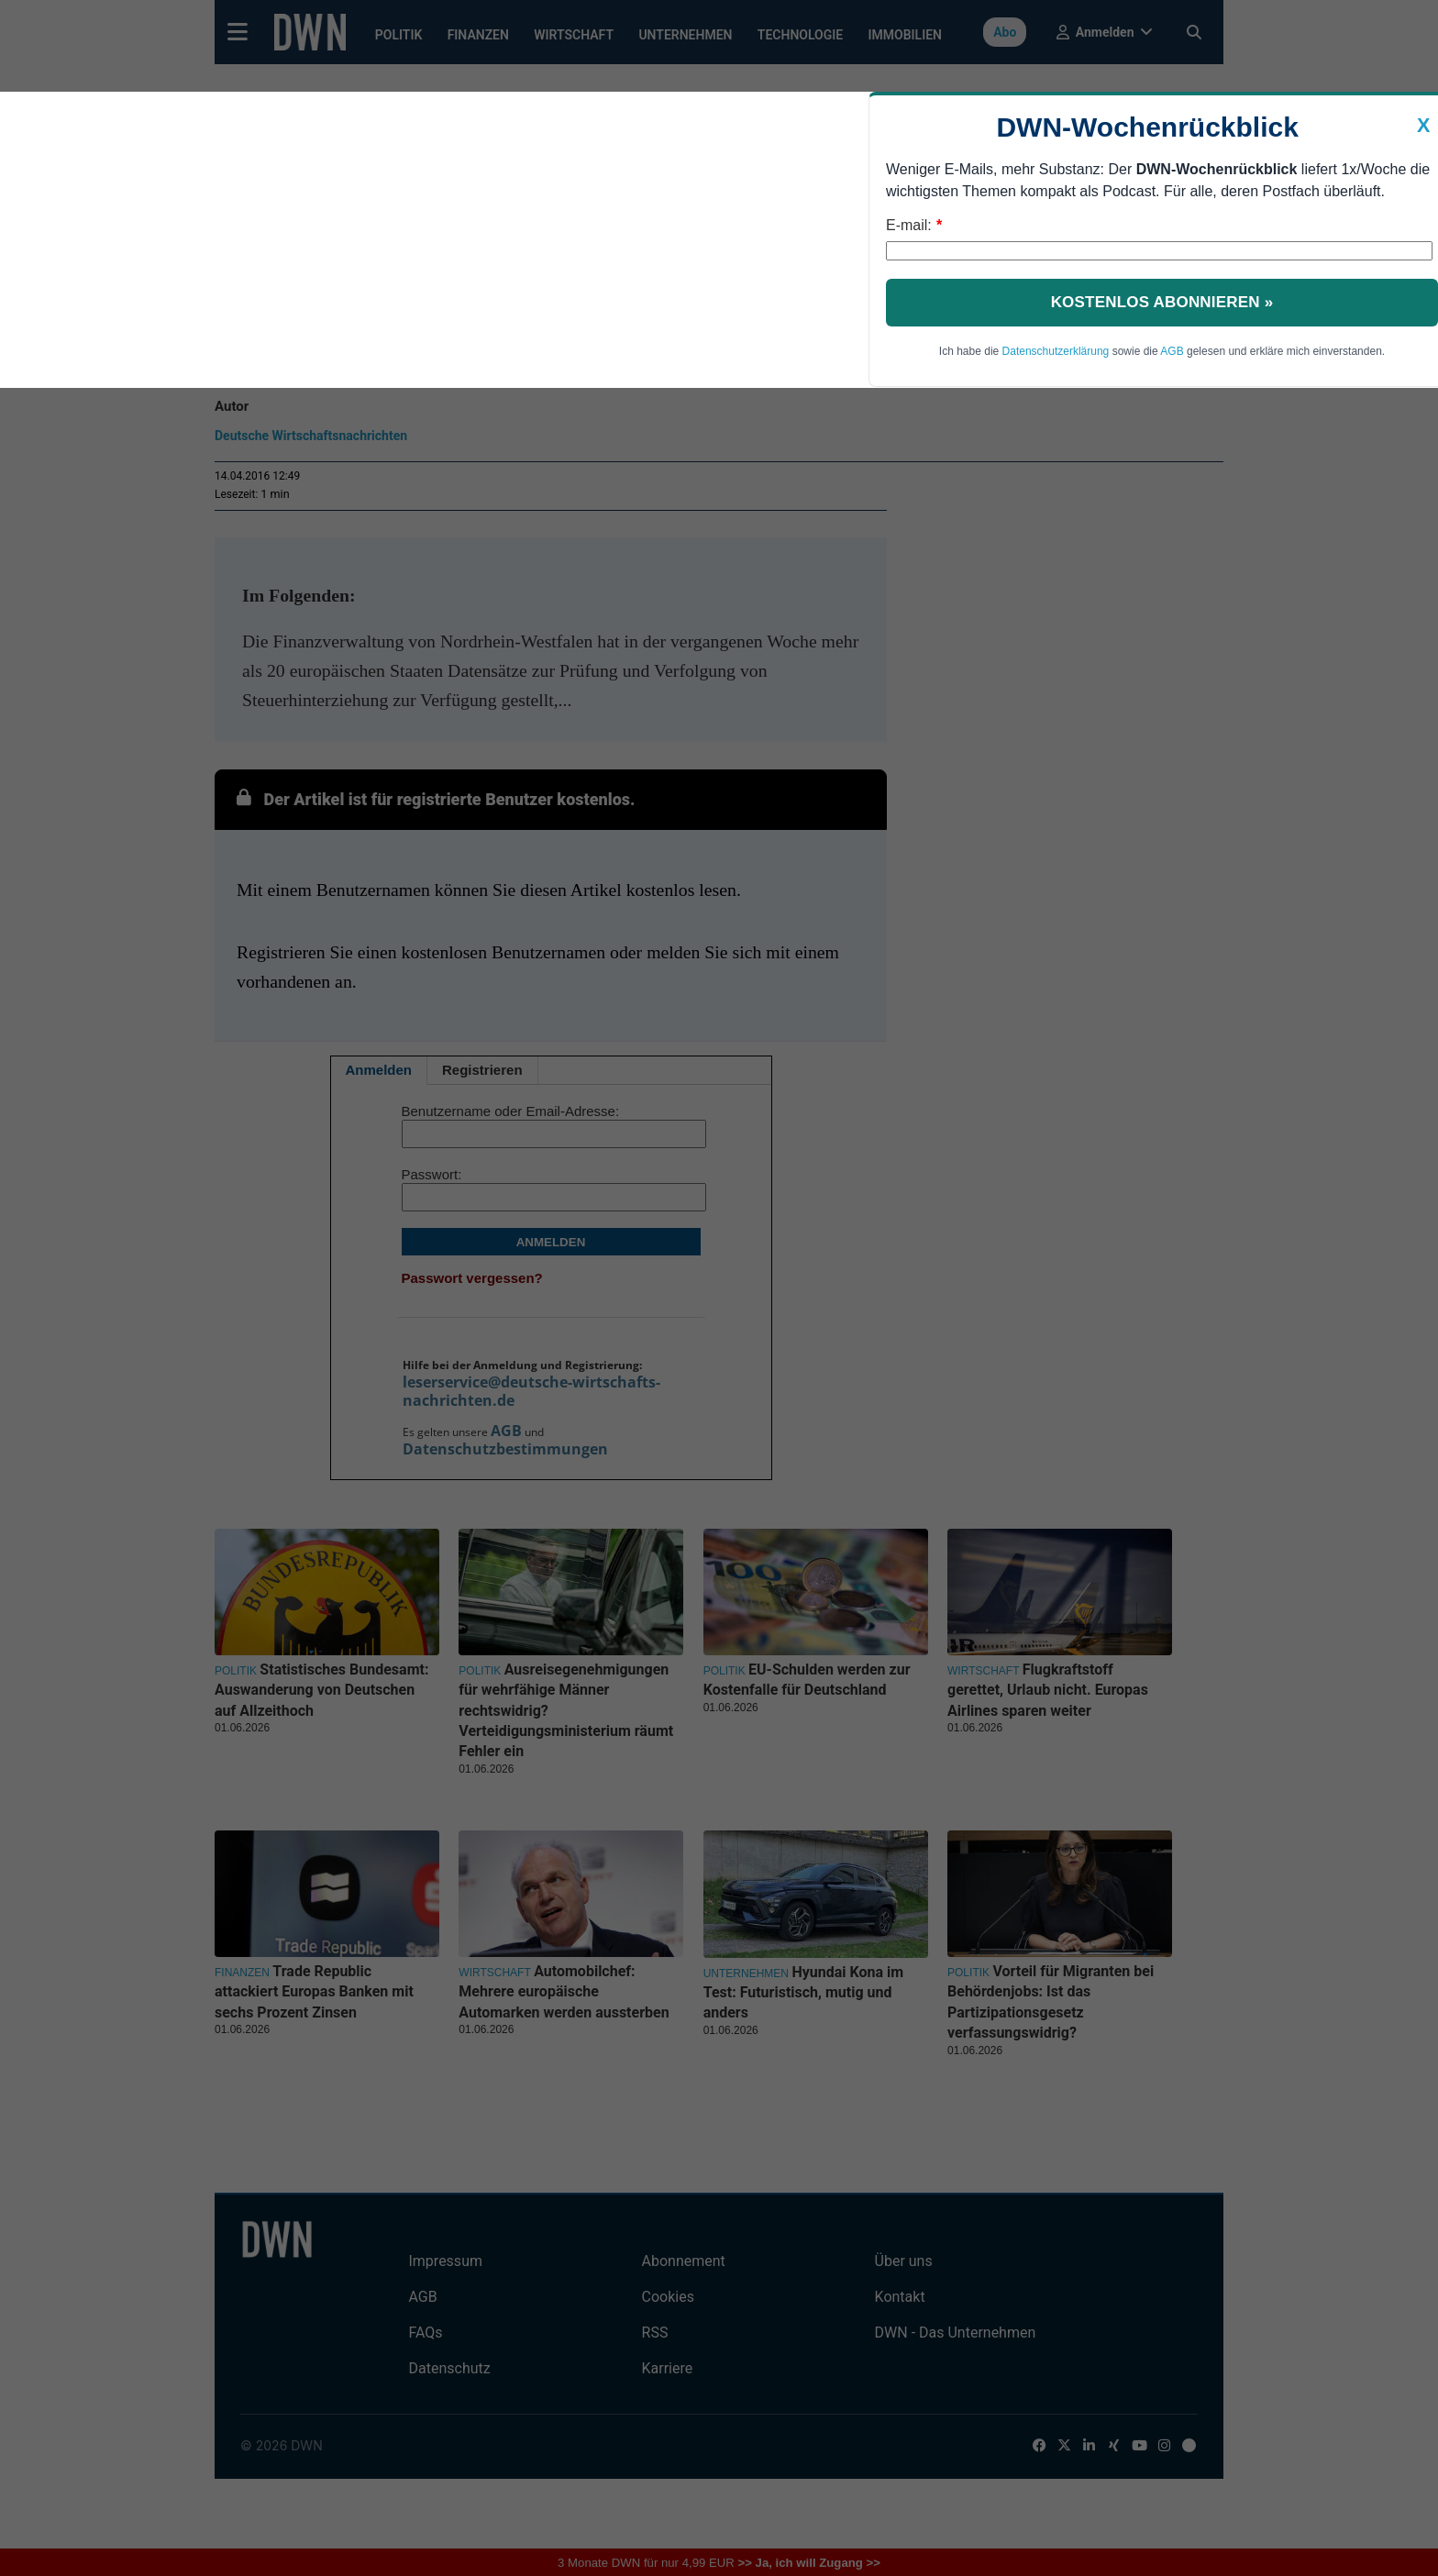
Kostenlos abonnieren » (1162, 302)
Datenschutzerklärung (1056, 351)
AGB (1171, 351)
